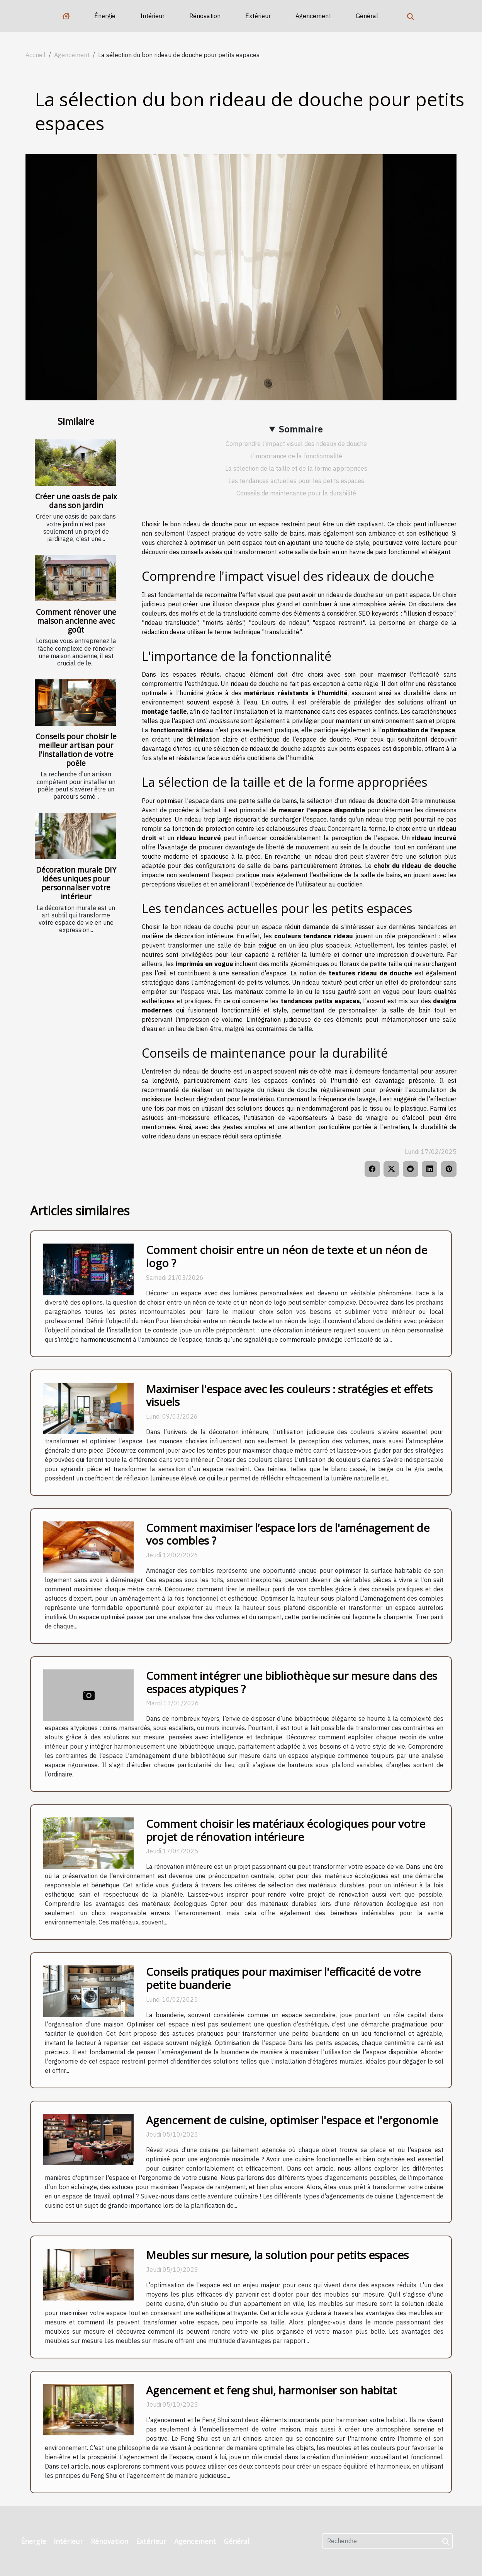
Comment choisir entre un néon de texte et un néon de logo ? (286, 1256)
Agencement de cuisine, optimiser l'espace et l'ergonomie (292, 2120)
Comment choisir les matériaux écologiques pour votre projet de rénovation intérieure (285, 1830)
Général (367, 16)
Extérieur (258, 16)
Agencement (313, 16)
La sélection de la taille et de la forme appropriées (296, 468)
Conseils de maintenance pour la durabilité (296, 493)
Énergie (104, 16)
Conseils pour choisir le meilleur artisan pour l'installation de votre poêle (76, 749)
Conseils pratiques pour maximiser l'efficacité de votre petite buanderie (283, 1978)
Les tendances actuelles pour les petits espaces (296, 481)
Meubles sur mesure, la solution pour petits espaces (277, 2255)
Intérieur (152, 16)
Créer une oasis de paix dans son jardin (76, 500)
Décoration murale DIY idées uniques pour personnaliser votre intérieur (76, 883)
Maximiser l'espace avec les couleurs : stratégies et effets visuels (289, 1395)
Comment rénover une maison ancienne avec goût (76, 621)
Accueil (35, 55)
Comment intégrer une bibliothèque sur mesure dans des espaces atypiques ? (291, 1682)
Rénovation (205, 16)
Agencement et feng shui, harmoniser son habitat (271, 2390)
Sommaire (301, 429)
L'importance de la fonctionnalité (296, 456)
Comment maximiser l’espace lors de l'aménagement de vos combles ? (287, 1534)
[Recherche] (387, 2541)
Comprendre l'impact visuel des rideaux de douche (296, 443)
